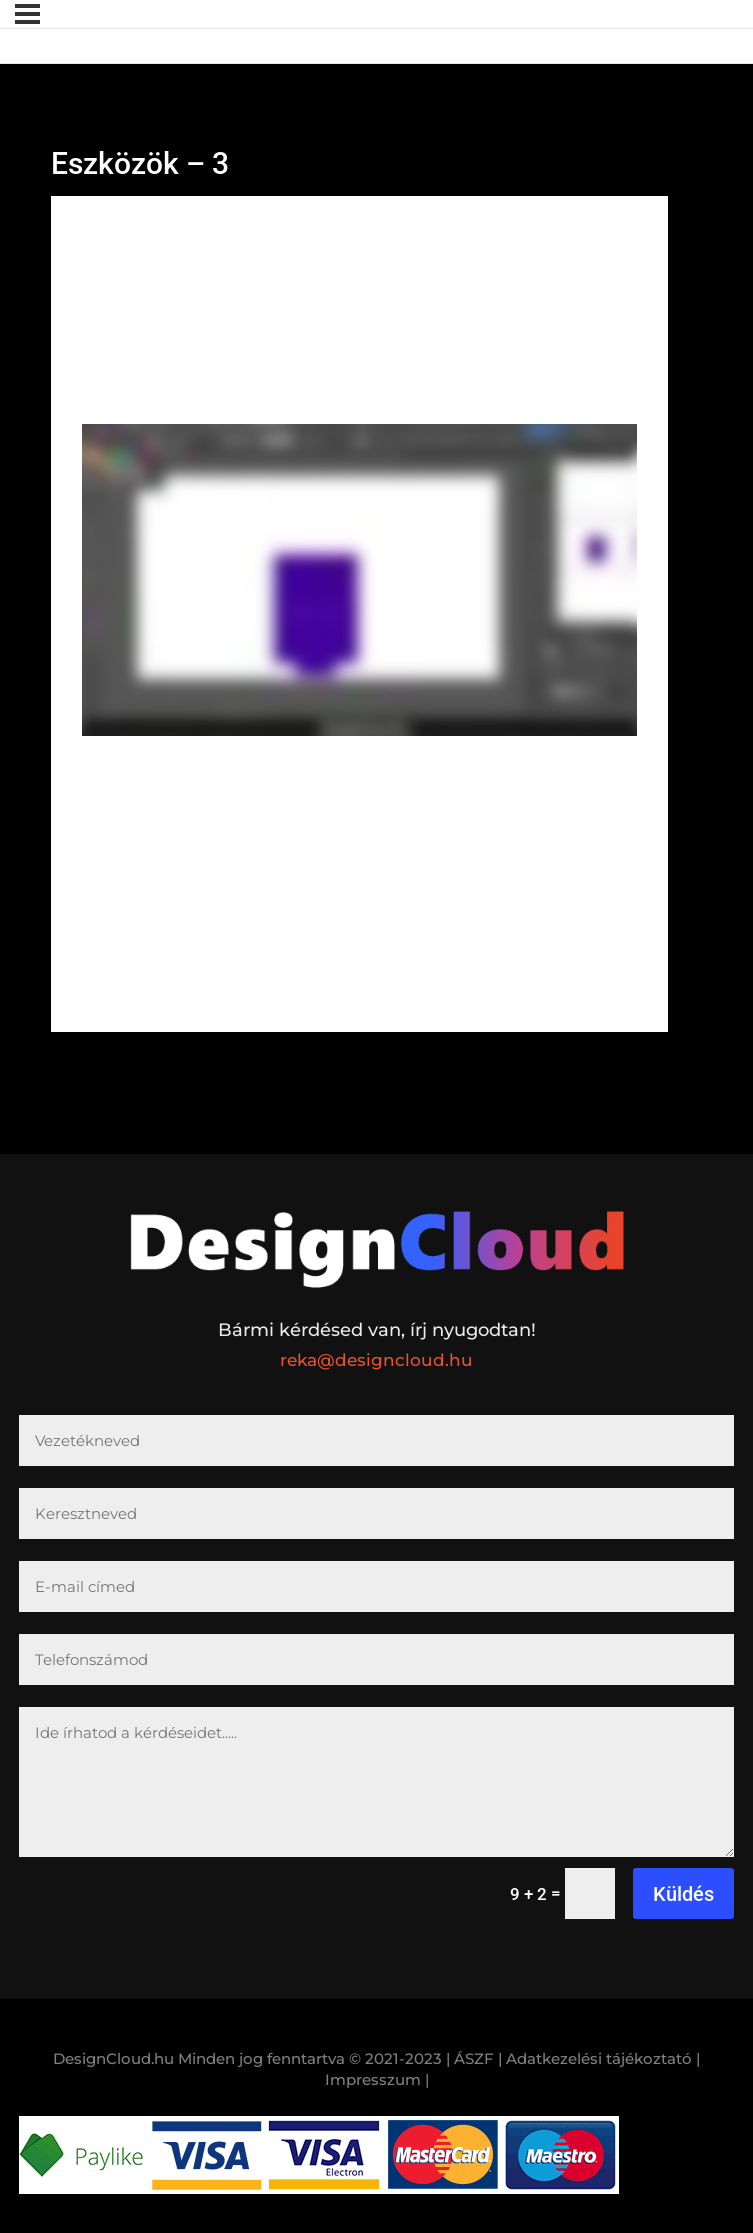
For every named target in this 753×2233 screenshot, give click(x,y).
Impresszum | (377, 2079)
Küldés (683, 1894)
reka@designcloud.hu (376, 1360)
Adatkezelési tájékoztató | (603, 2058)
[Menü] (27, 14)
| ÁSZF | (474, 2058)
